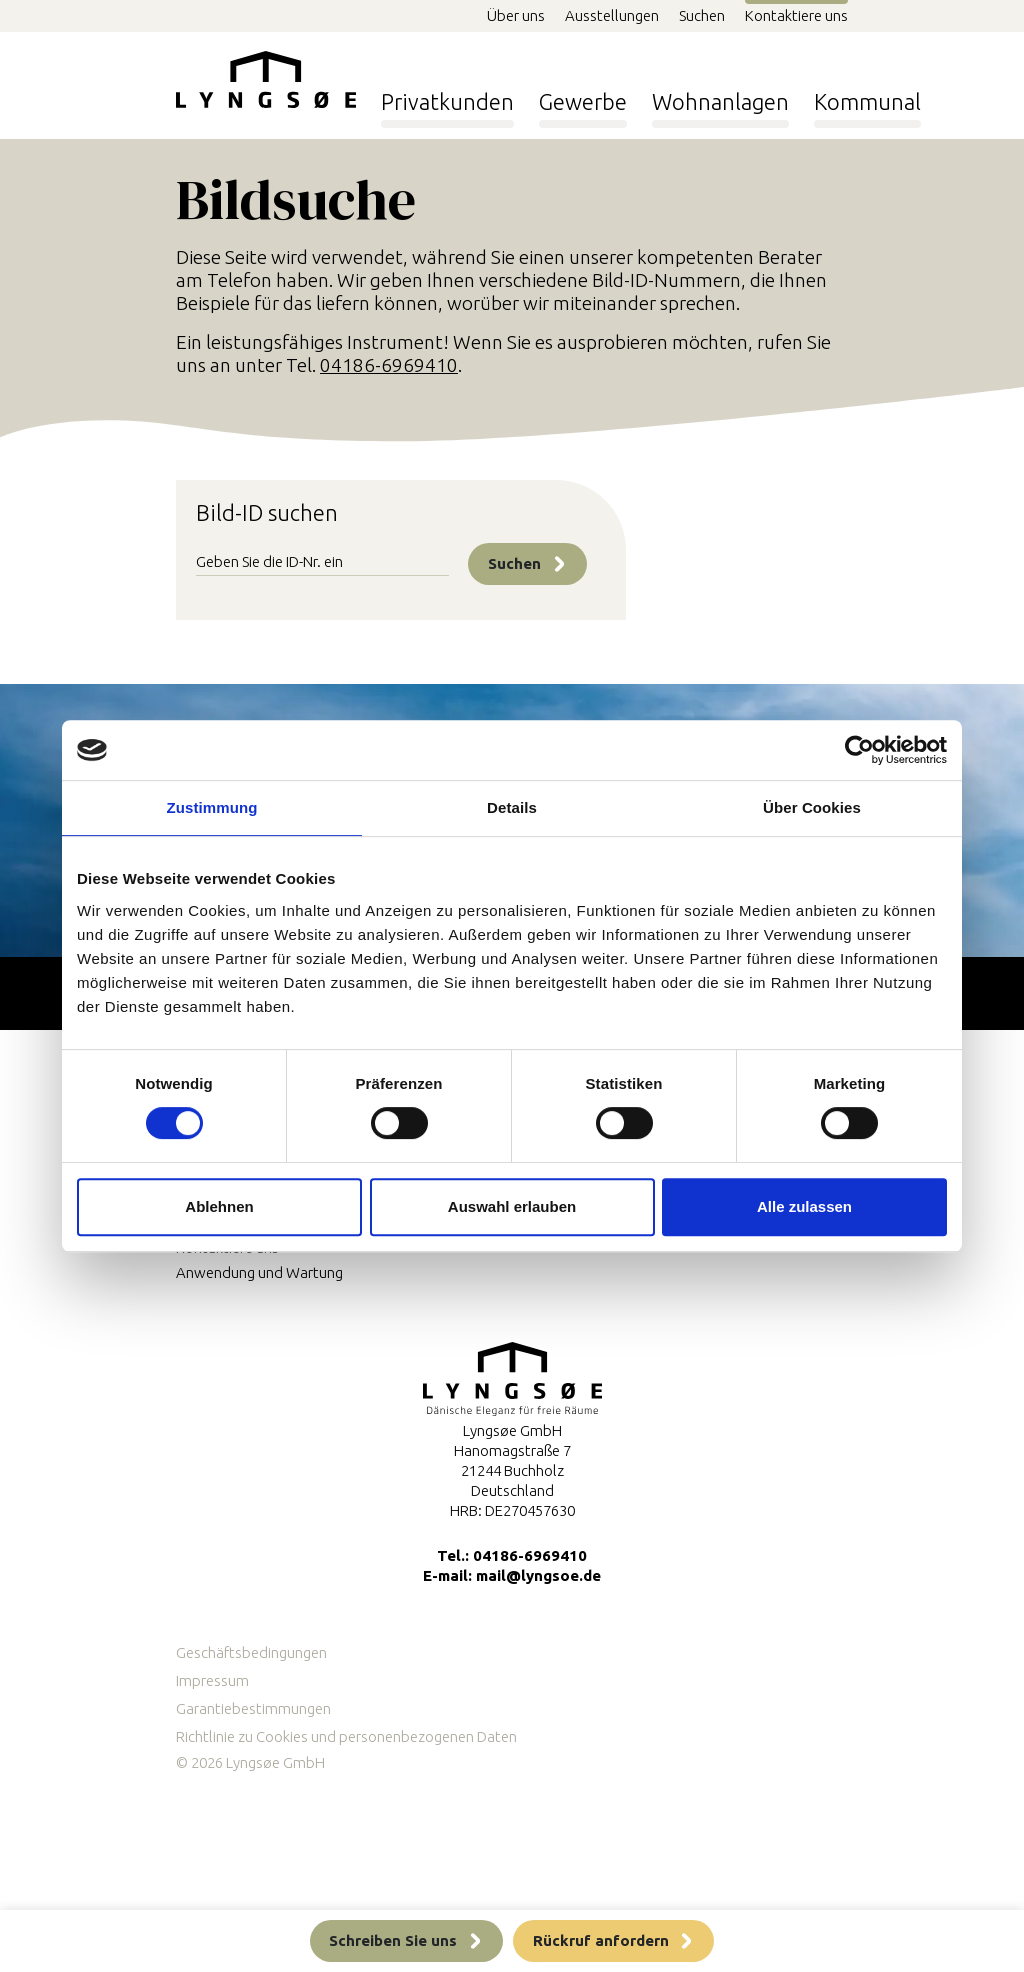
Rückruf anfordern (601, 1940)
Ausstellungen (612, 15)
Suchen (702, 15)
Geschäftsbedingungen (251, 1652)
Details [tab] (512, 807)
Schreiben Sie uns (393, 1940)
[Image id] (322, 564)
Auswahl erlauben (512, 1206)
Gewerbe (583, 95)
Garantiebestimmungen (253, 1708)
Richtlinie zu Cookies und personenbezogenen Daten (346, 1736)
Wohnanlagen (720, 95)
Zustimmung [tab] (212, 807)
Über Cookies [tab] (812, 807)
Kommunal (867, 95)
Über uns (516, 15)
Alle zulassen (804, 1206)
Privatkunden (447, 95)
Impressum (212, 1680)
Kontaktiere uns (796, 15)
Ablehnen (219, 1206)
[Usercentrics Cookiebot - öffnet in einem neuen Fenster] (859, 750)
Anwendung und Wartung (259, 1272)
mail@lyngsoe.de (538, 1575)
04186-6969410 (389, 365)
